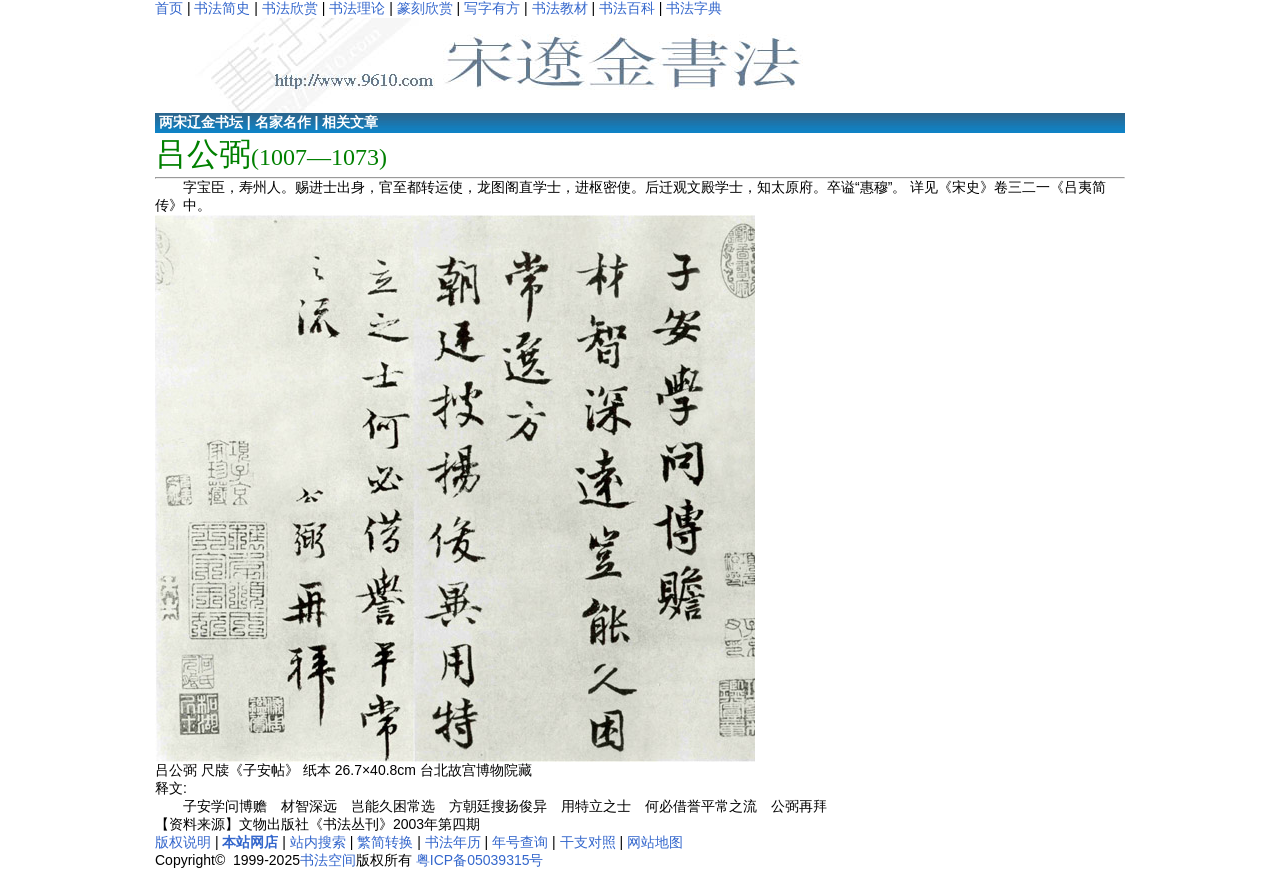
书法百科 (627, 8)
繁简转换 (385, 842)
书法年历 (453, 842)
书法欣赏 (290, 8)
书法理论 (357, 8)
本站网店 (250, 842)
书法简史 (222, 8)
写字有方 (492, 8)
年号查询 (520, 842)
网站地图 (655, 842)
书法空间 (328, 860)
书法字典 (694, 8)
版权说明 (183, 842)
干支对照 (588, 842)
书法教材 (560, 8)
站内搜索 (318, 842)
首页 (169, 8)
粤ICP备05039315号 (480, 860)
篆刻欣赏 (425, 8)
